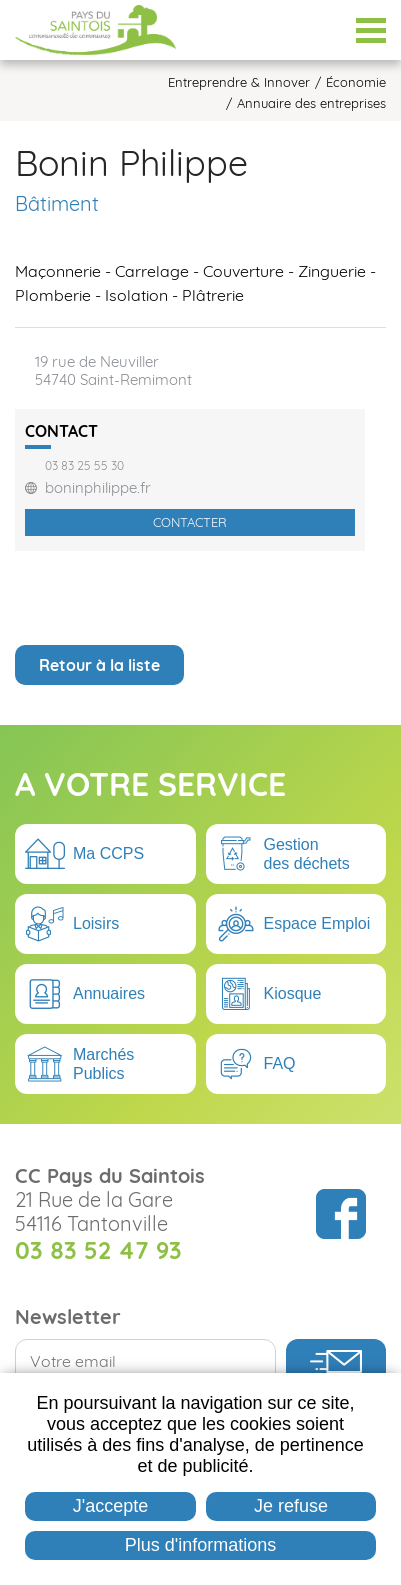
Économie (356, 82)
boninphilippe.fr (98, 488)
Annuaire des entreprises (311, 103)
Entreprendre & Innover (239, 82)
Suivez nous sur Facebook (341, 1214)
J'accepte (110, 1506)
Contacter (190, 522)
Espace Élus (321, 30)
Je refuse (291, 1506)
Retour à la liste (99, 665)
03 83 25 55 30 (84, 466)
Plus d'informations (201, 1545)
